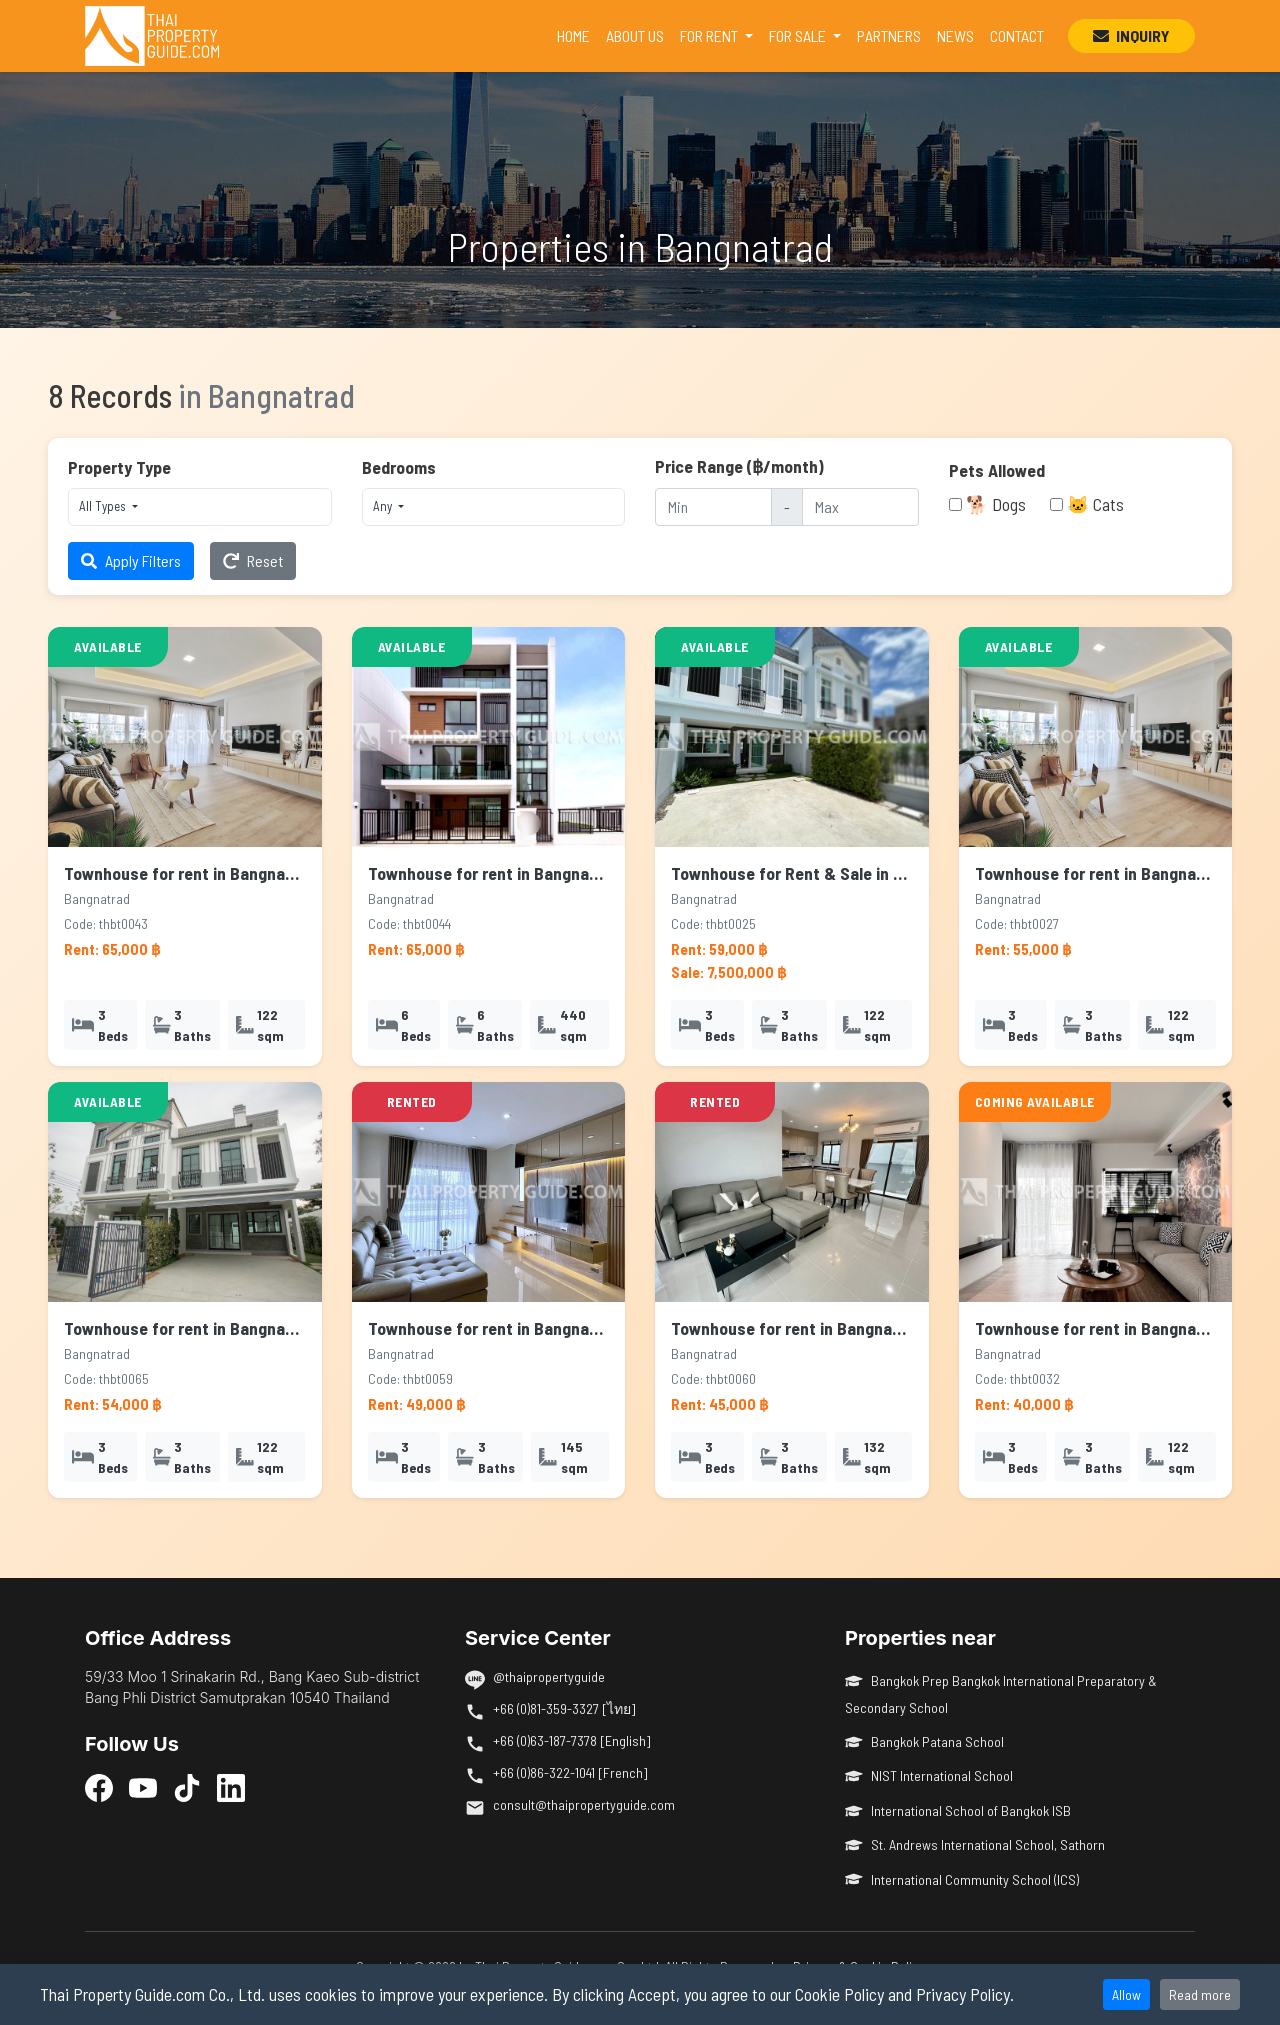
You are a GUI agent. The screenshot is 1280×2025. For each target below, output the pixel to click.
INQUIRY (1131, 35)
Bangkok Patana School (924, 1741)
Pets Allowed (997, 470)
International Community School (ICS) (962, 1879)
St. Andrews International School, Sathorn (975, 1844)
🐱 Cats (1095, 504)
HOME (577, 34)
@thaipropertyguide (549, 1676)
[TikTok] (187, 1787)
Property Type (119, 467)
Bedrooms (399, 467)
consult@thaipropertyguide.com (584, 1804)
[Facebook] (99, 1787)
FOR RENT (710, 35)
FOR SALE (799, 35)
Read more (1200, 1994)
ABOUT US (635, 35)
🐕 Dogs (996, 504)
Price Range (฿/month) (739, 466)
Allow (1126, 1994)
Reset (253, 560)
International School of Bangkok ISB (958, 1810)
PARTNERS (889, 35)
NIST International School (929, 1775)
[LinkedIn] (231, 1787)
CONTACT (1017, 35)
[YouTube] (143, 1787)
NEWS (955, 35)
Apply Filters (131, 560)
